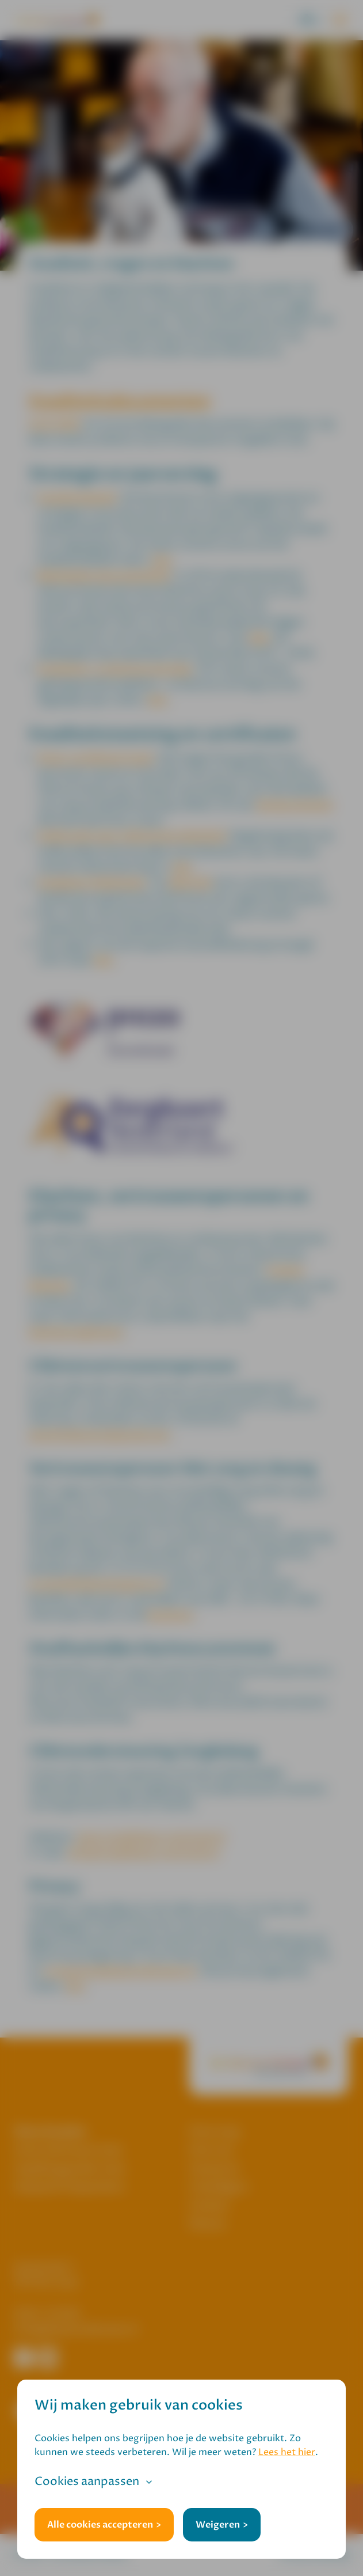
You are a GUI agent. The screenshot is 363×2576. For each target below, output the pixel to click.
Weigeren (218, 2524)
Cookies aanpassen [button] (87, 2482)
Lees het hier (286, 2452)
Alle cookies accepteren (100, 2524)
